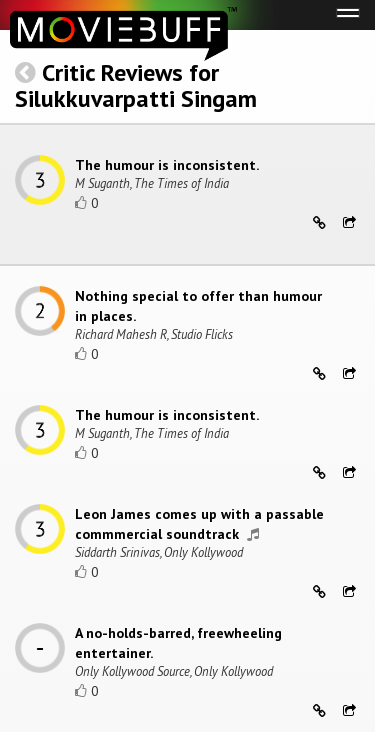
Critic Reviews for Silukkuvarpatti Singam (136, 85)
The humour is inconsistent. (167, 165)
